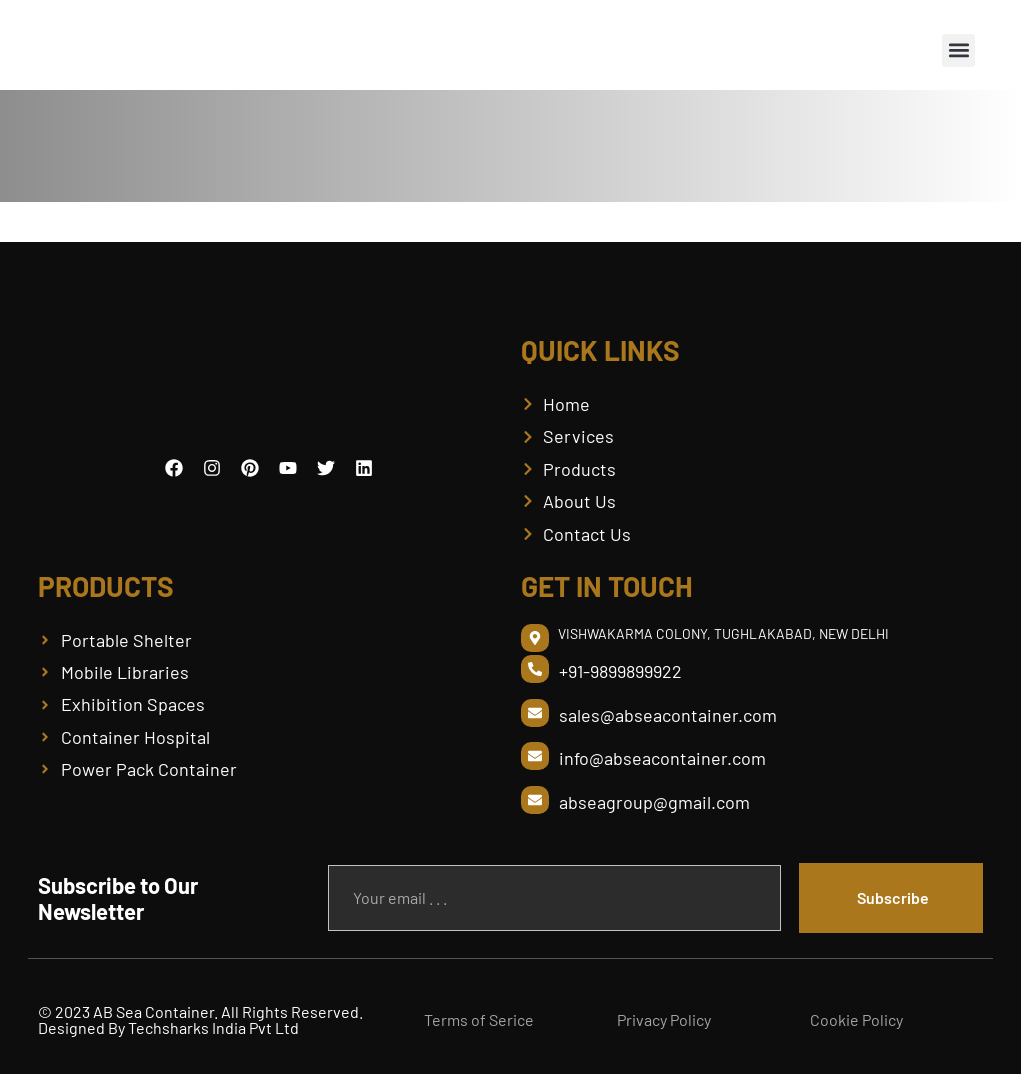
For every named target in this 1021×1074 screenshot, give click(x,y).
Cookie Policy (856, 1019)
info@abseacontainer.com (662, 758)
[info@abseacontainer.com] (535, 756)
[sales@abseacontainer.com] (535, 713)
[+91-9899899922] (535, 669)
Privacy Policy (664, 1019)
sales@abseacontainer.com (668, 715)
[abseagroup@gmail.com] (535, 800)
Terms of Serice (479, 1019)
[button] (958, 50)
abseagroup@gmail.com (654, 802)
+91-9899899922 (620, 671)
